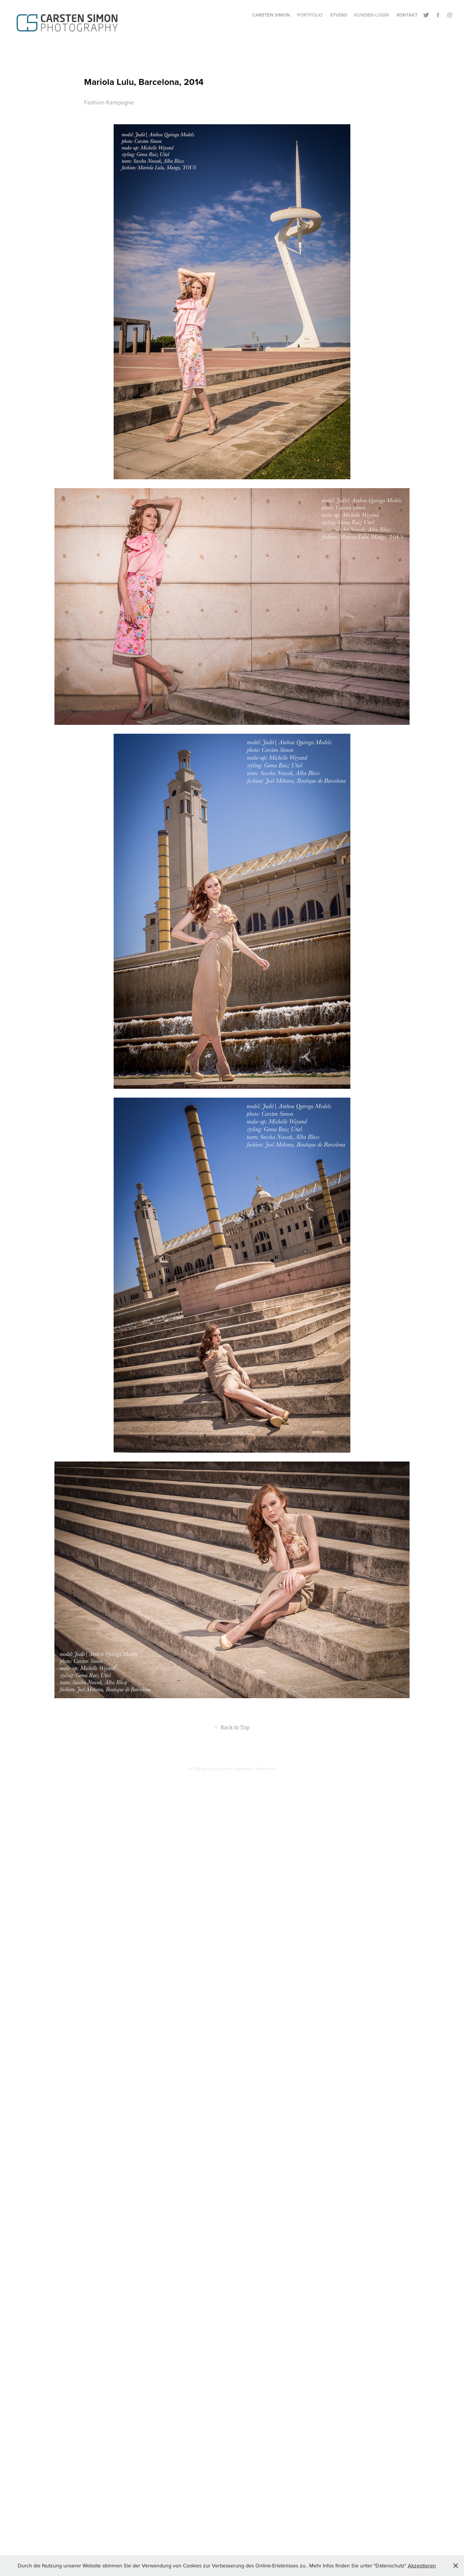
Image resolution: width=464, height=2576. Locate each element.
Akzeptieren (422, 2565)
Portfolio (310, 15)
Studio (338, 15)
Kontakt (407, 15)
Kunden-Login (371, 15)
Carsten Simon (271, 15)
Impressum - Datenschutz (255, 1768)
